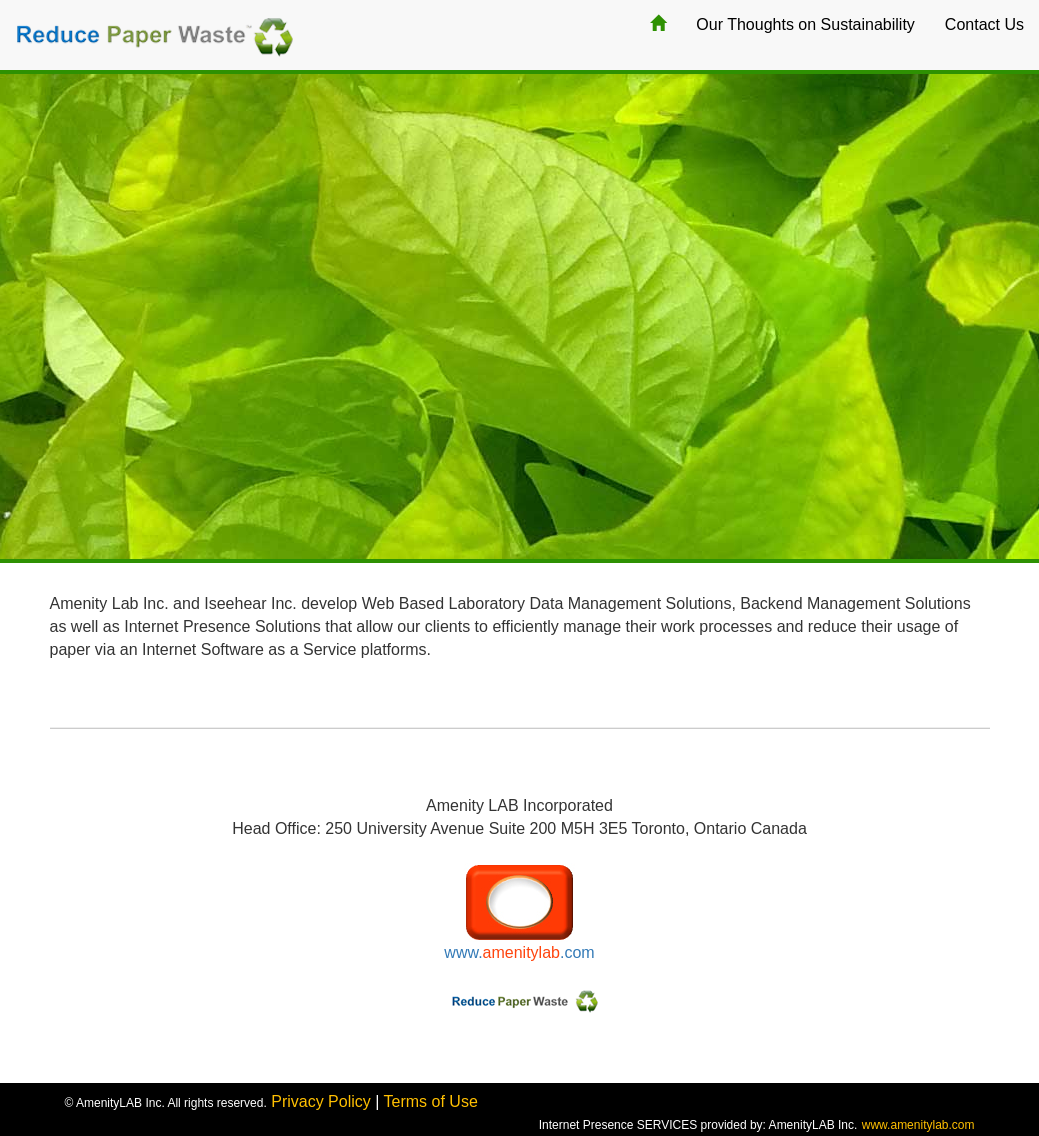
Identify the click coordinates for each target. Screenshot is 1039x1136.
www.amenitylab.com (918, 1125)
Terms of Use (431, 1101)
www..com (519, 952)
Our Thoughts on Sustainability (805, 24)
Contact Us (984, 24)
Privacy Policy (321, 1101)
